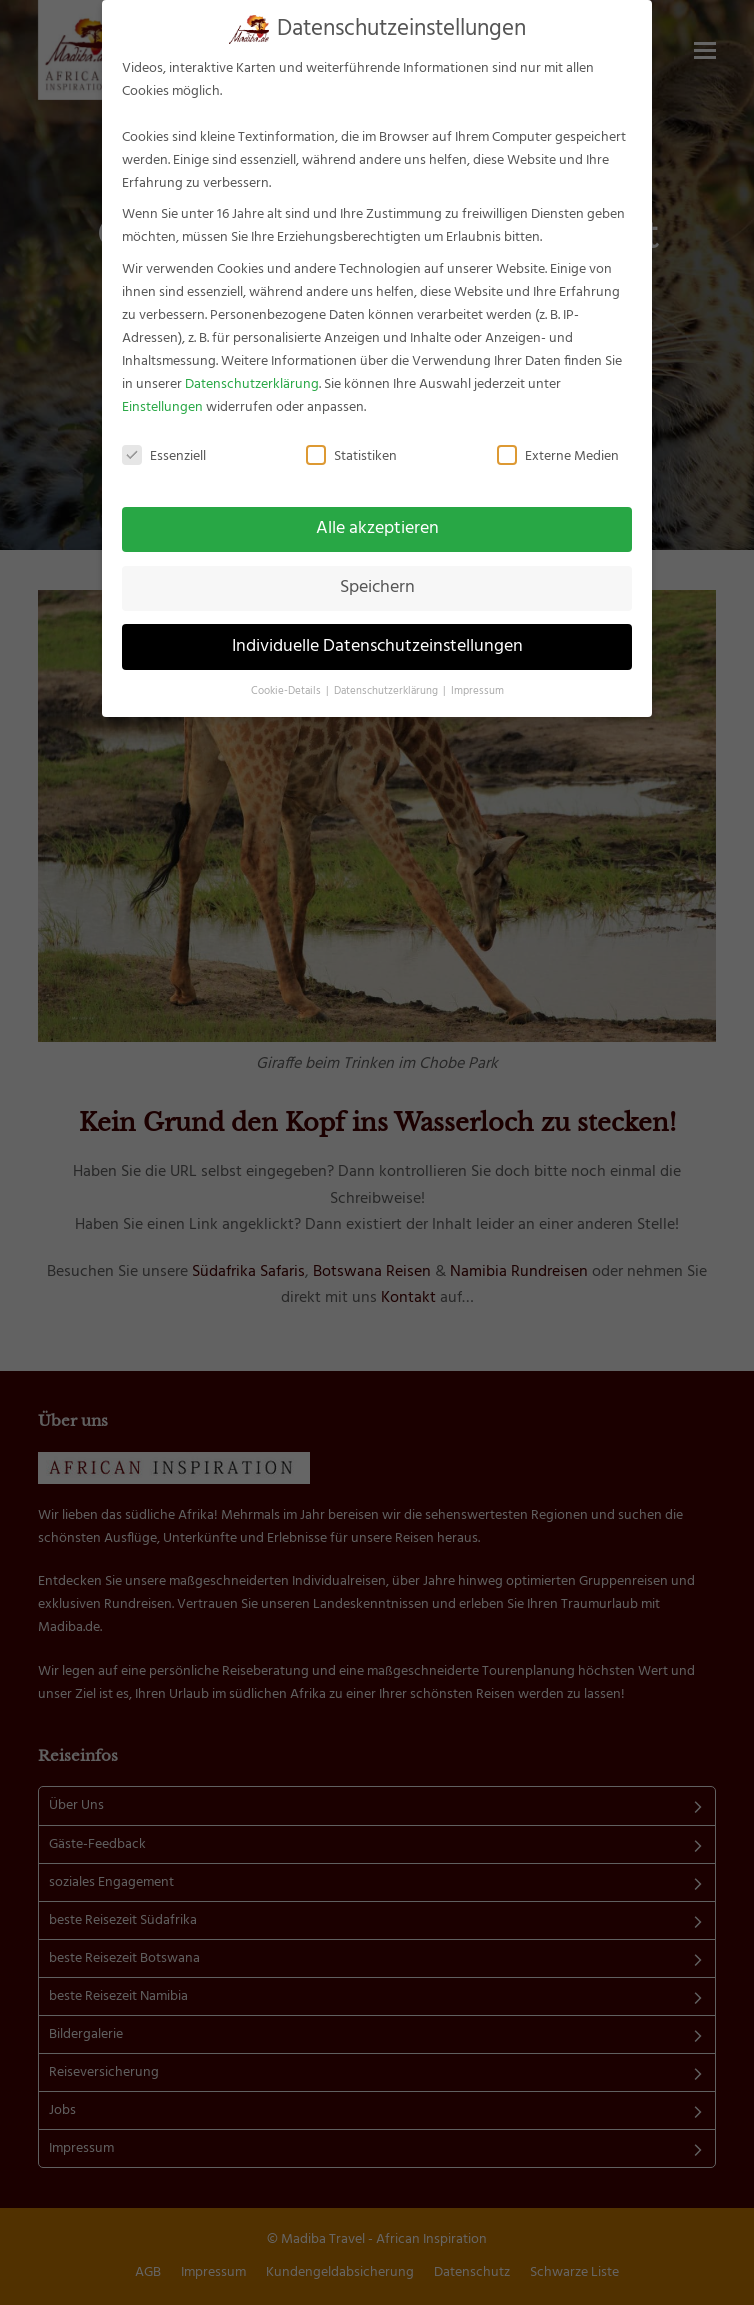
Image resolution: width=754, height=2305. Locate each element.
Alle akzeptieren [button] (377, 529)
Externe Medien (558, 456)
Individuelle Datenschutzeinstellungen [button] (377, 647)
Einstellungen (162, 407)
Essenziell (164, 456)
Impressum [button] (477, 691)
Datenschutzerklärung (252, 384)
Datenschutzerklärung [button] (387, 691)
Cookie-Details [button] (287, 691)
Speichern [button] (377, 588)
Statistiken (351, 456)
